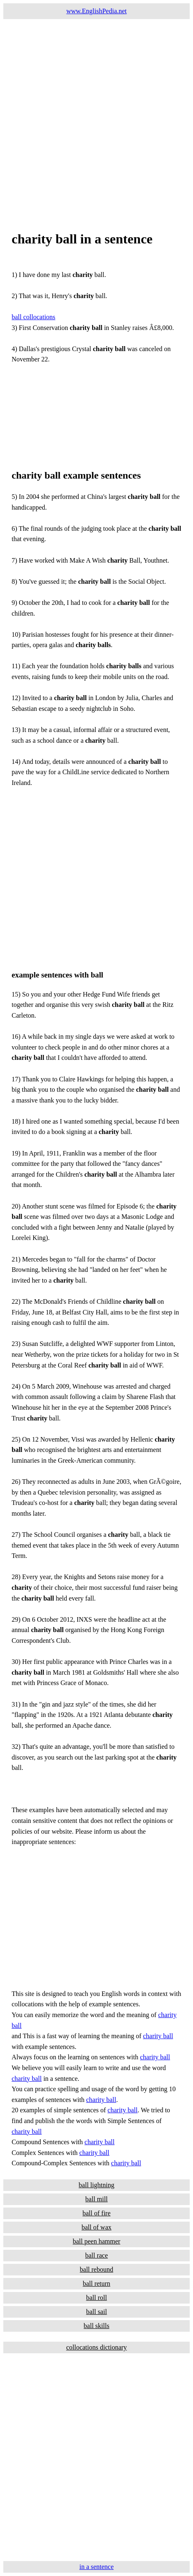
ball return (96, 2283)
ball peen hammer (96, 2241)
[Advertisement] (96, 115)
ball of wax (97, 2227)
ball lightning (97, 2184)
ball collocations (33, 316)
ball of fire (97, 2213)
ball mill (97, 2199)
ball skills (97, 2325)
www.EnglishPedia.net (96, 10)
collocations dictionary (96, 2347)
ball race (96, 2255)
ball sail (96, 2311)
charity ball (158, 2035)
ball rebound (96, 2269)
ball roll (96, 2297)
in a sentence (96, 2566)
